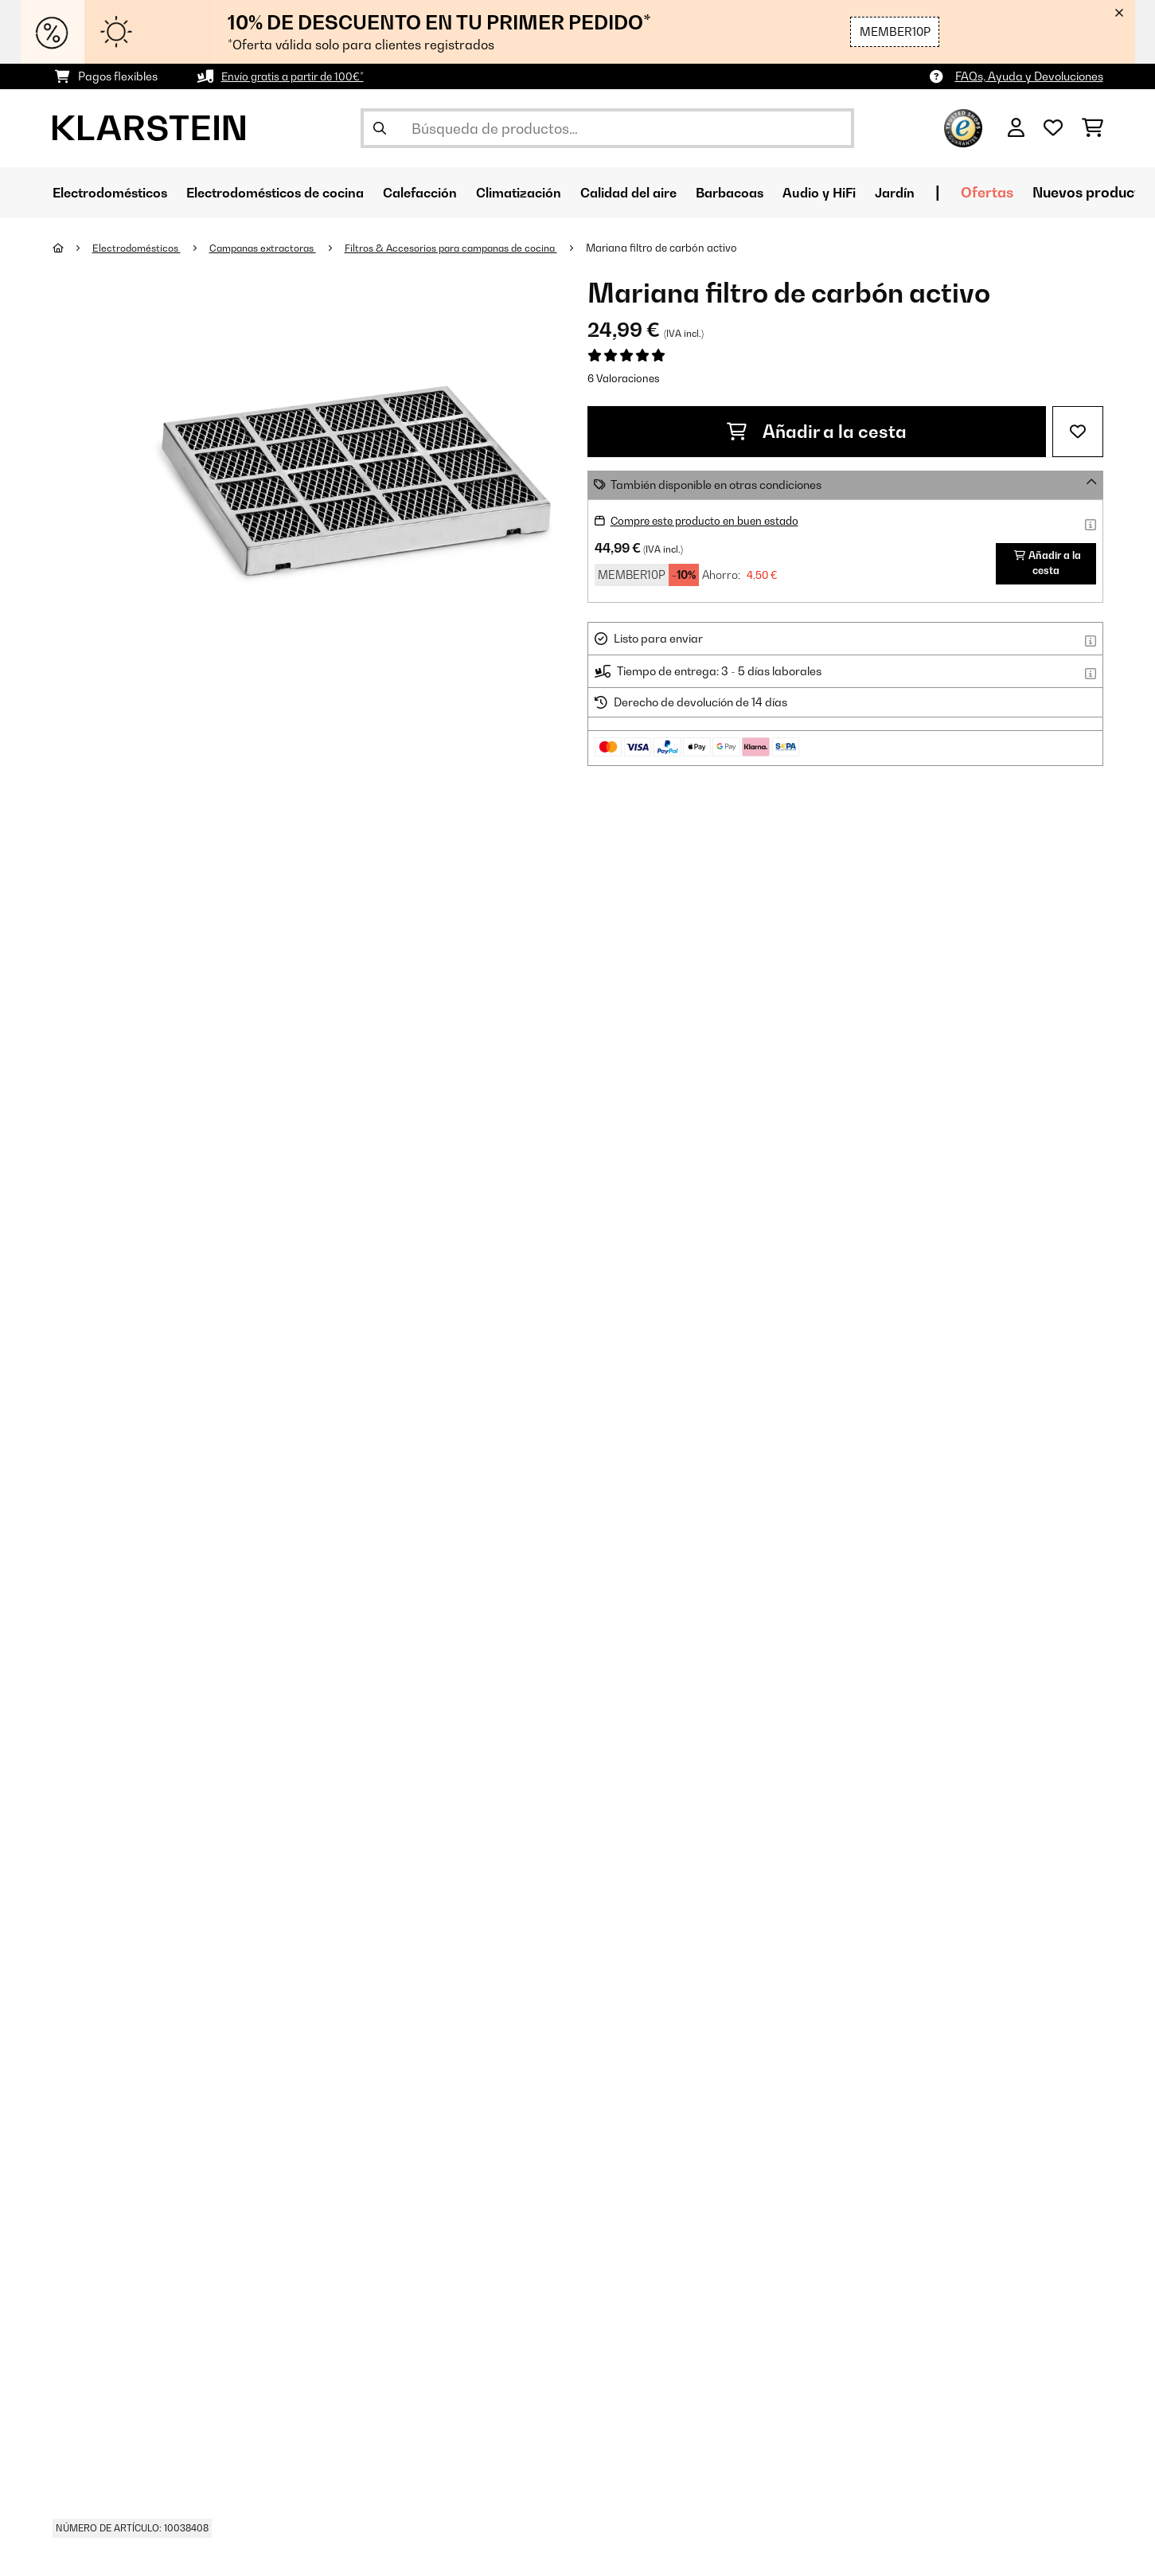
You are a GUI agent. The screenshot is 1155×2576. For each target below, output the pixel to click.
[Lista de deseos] (1053, 128)
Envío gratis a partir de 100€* (297, 76)
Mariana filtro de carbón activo (694, 247)
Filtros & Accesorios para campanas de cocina (475, 247)
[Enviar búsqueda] (379, 128)
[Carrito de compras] (1092, 128)
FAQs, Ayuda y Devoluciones (1029, 76)
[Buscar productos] (607, 128)
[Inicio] (73, 247)
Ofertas (1071, 192)
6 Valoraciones (623, 378)
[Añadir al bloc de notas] (1077, 431)
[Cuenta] (1016, 128)
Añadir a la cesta (817, 431)
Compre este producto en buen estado (711, 520)
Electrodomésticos (140, 247)
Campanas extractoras (274, 247)
